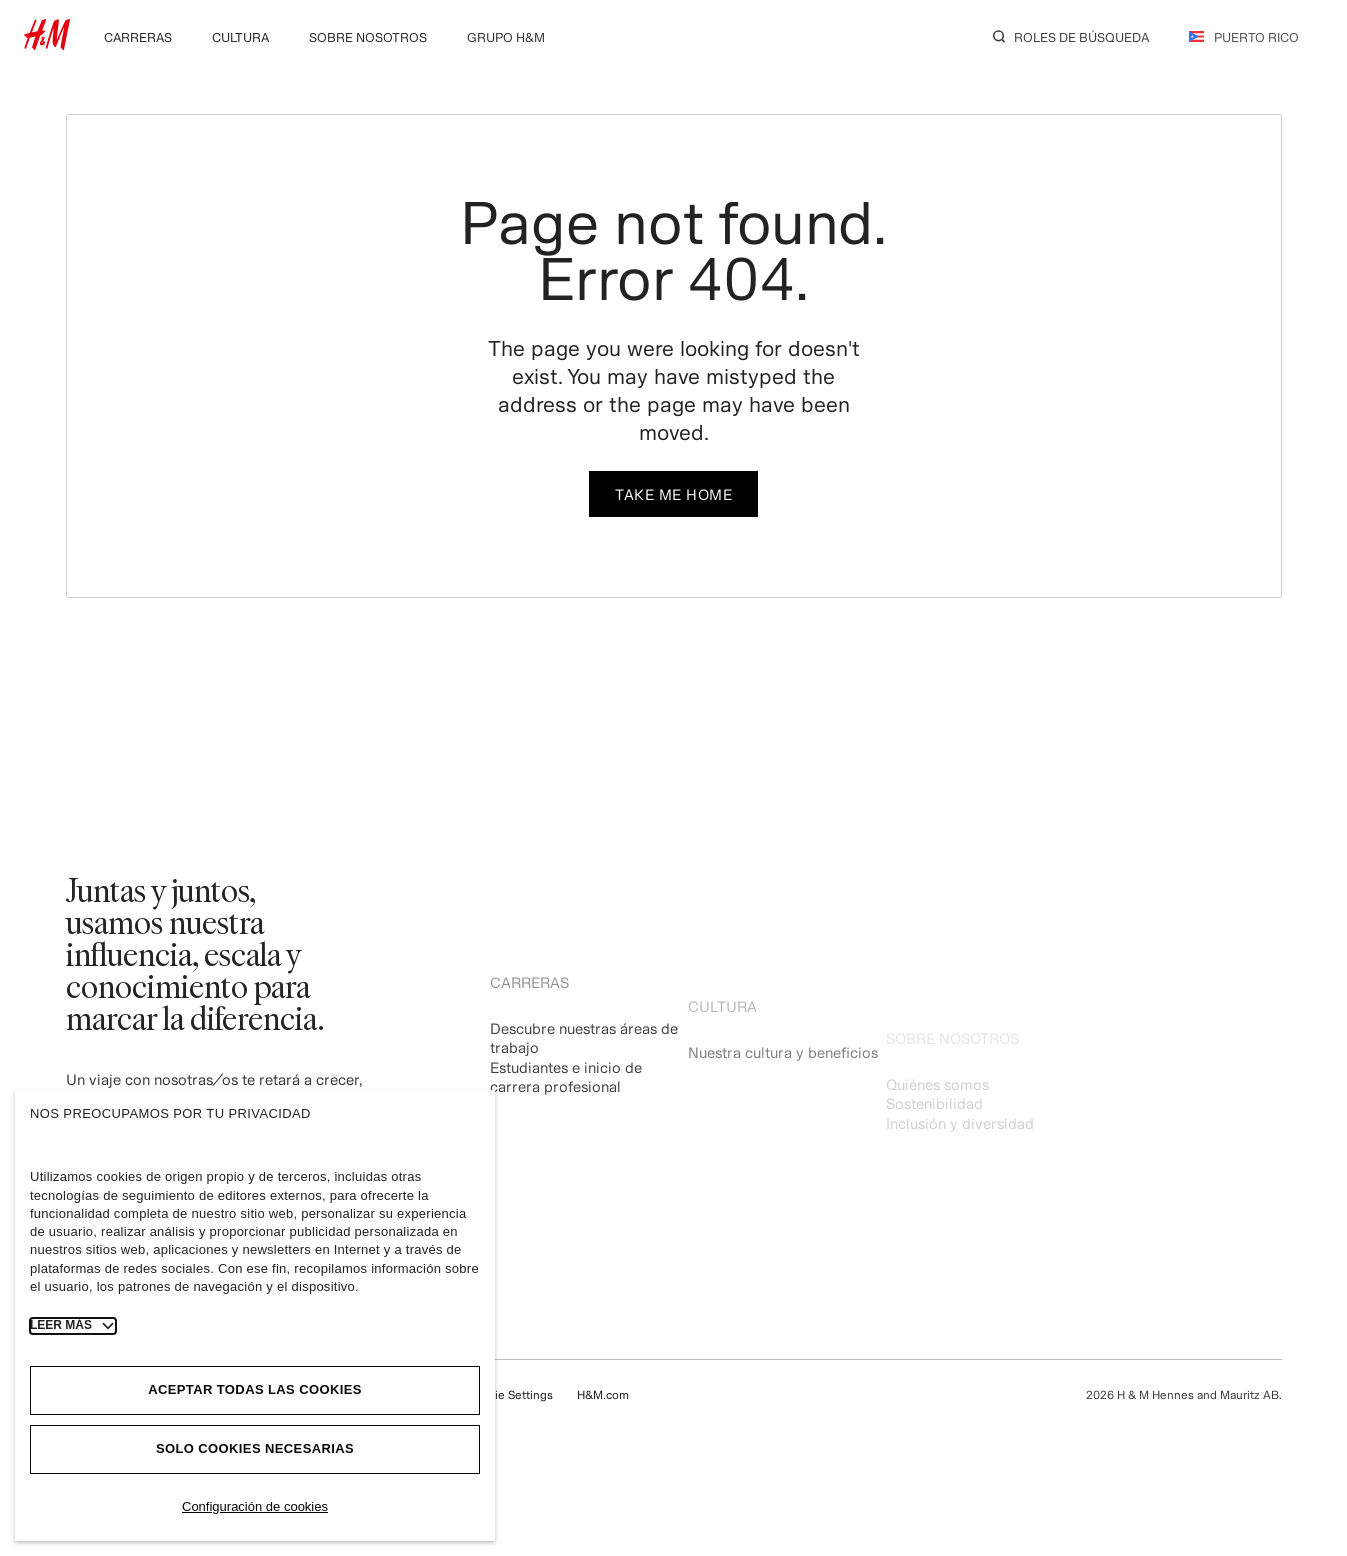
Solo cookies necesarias (255, 1448)
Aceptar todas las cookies (255, 1389)
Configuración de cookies (255, 1506)
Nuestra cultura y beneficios (783, 1083)
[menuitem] (138, 35)
